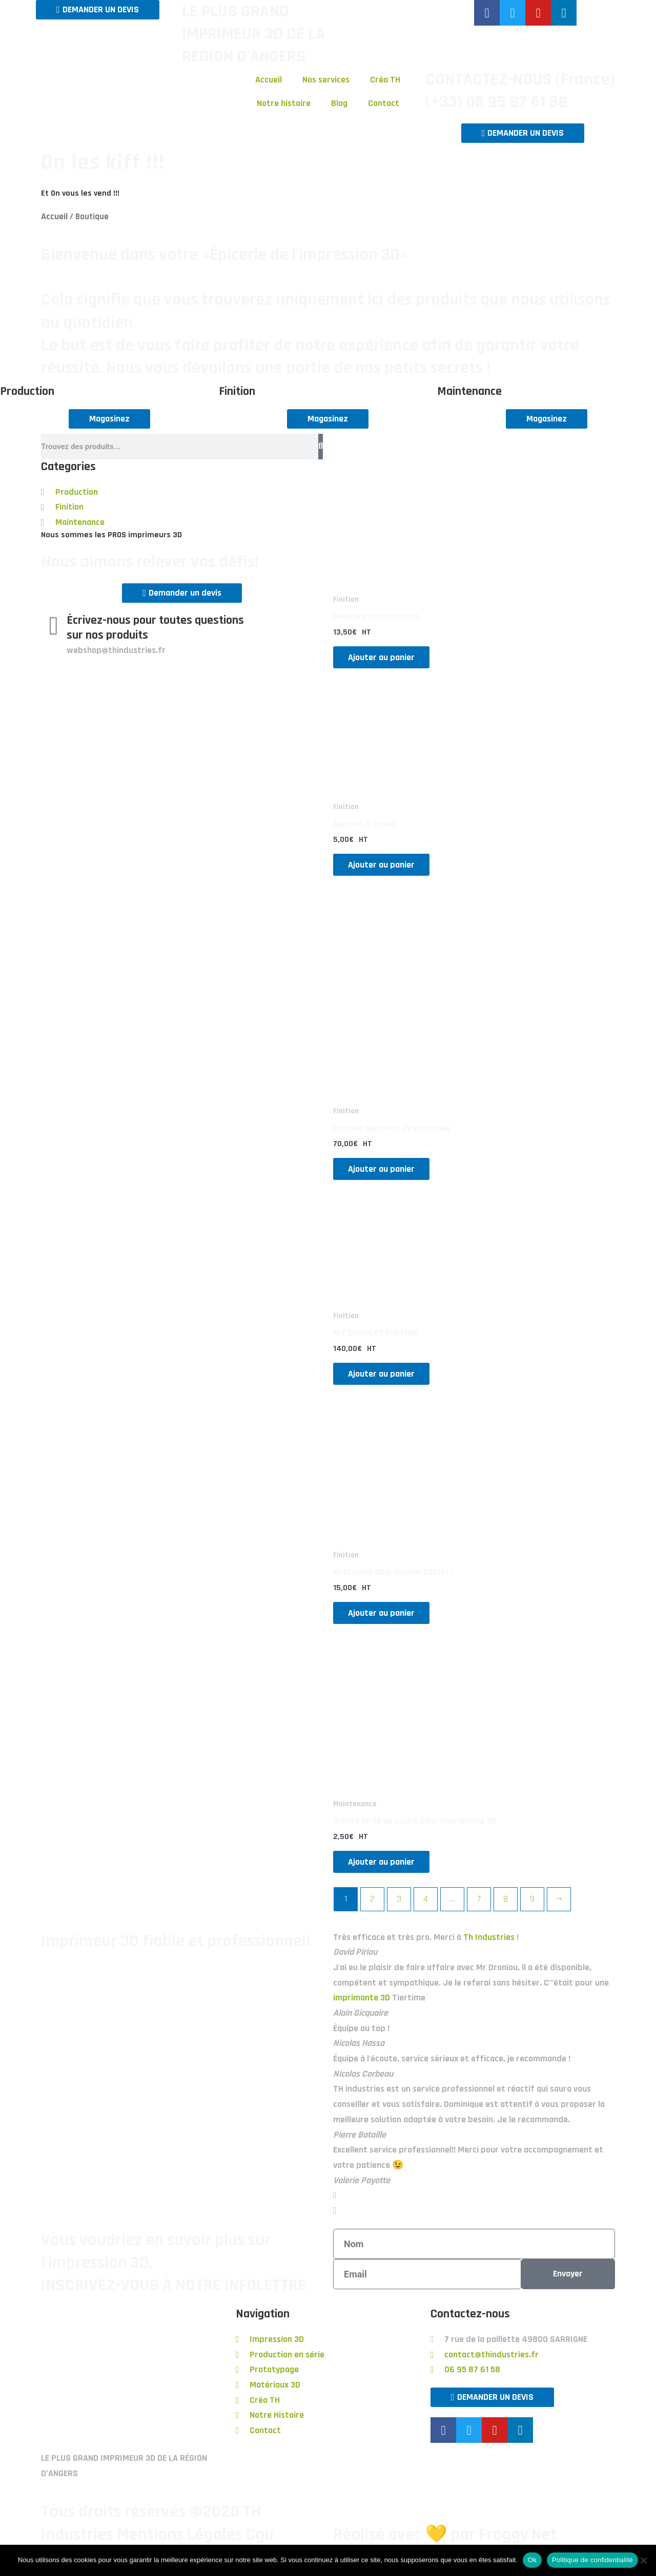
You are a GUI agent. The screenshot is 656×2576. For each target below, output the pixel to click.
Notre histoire (284, 103)
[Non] (643, 2560)
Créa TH (385, 80)
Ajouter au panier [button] (387, 657)
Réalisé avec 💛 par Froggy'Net (445, 2537)
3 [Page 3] (399, 1901)
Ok (532, 2560)
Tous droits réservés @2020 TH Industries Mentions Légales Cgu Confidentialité (157, 2536)
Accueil (268, 80)
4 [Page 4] (425, 1901)
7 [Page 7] (479, 1901)
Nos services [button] (326, 80)
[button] (474, 2198)
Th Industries (489, 1940)
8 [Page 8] (505, 1901)
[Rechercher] (320, 446)
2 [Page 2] (372, 1901)
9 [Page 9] (532, 1901)
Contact (383, 103)
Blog (339, 103)
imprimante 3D (361, 2000)
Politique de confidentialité (592, 2560)
